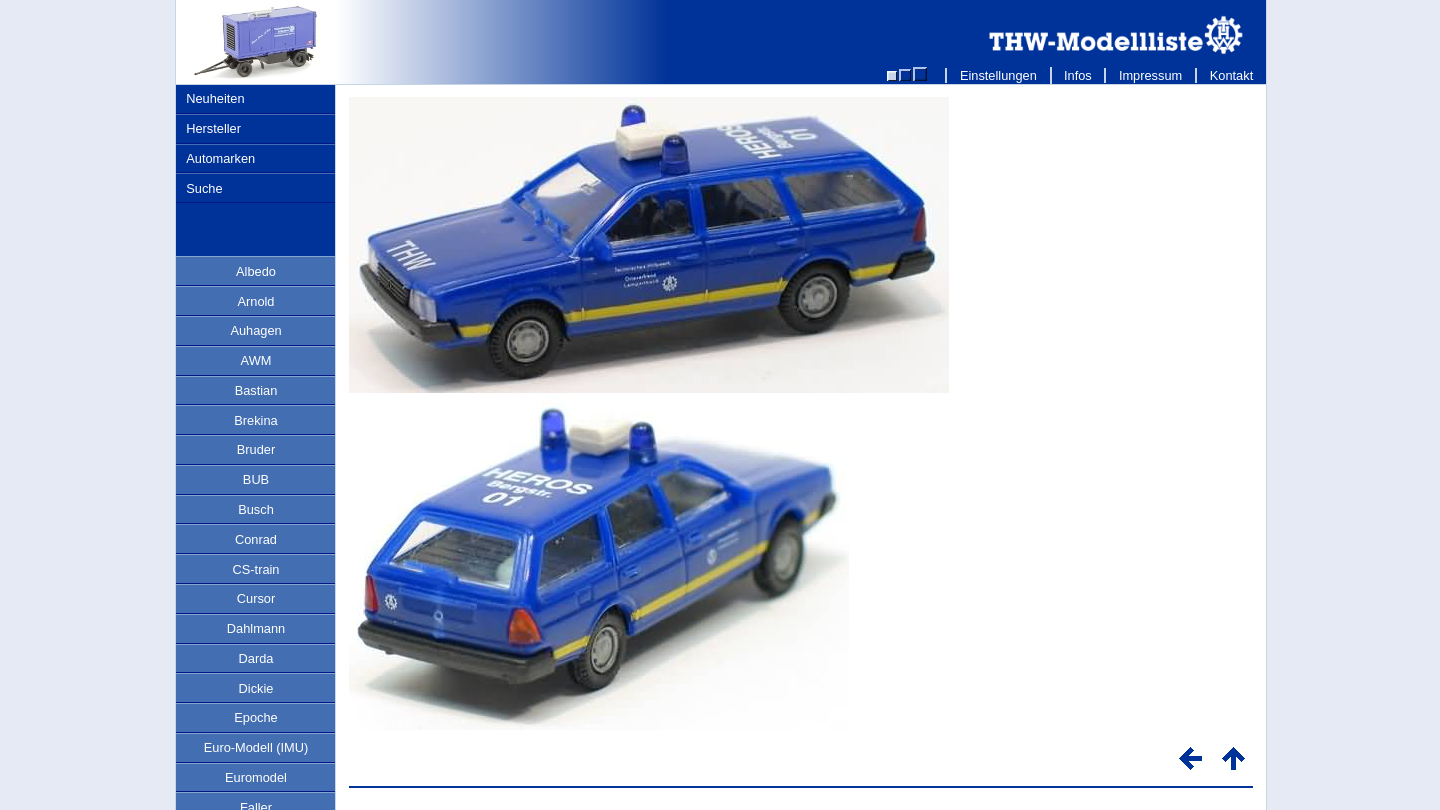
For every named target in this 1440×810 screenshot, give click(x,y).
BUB (256, 479)
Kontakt (1231, 75)
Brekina (255, 420)
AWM (256, 360)
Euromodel (256, 777)
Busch (256, 509)
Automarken (220, 158)
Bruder (256, 449)
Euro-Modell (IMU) (256, 747)
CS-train (256, 569)
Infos (1078, 75)
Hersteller (213, 128)
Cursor (256, 598)
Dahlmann (256, 628)
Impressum (1150, 75)
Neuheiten (215, 98)
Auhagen (255, 330)
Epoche (255, 717)
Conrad (256, 539)
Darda (256, 658)
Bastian (256, 390)
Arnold (256, 301)
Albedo (256, 271)
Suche (204, 188)
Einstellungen (998, 75)
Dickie (256, 688)
